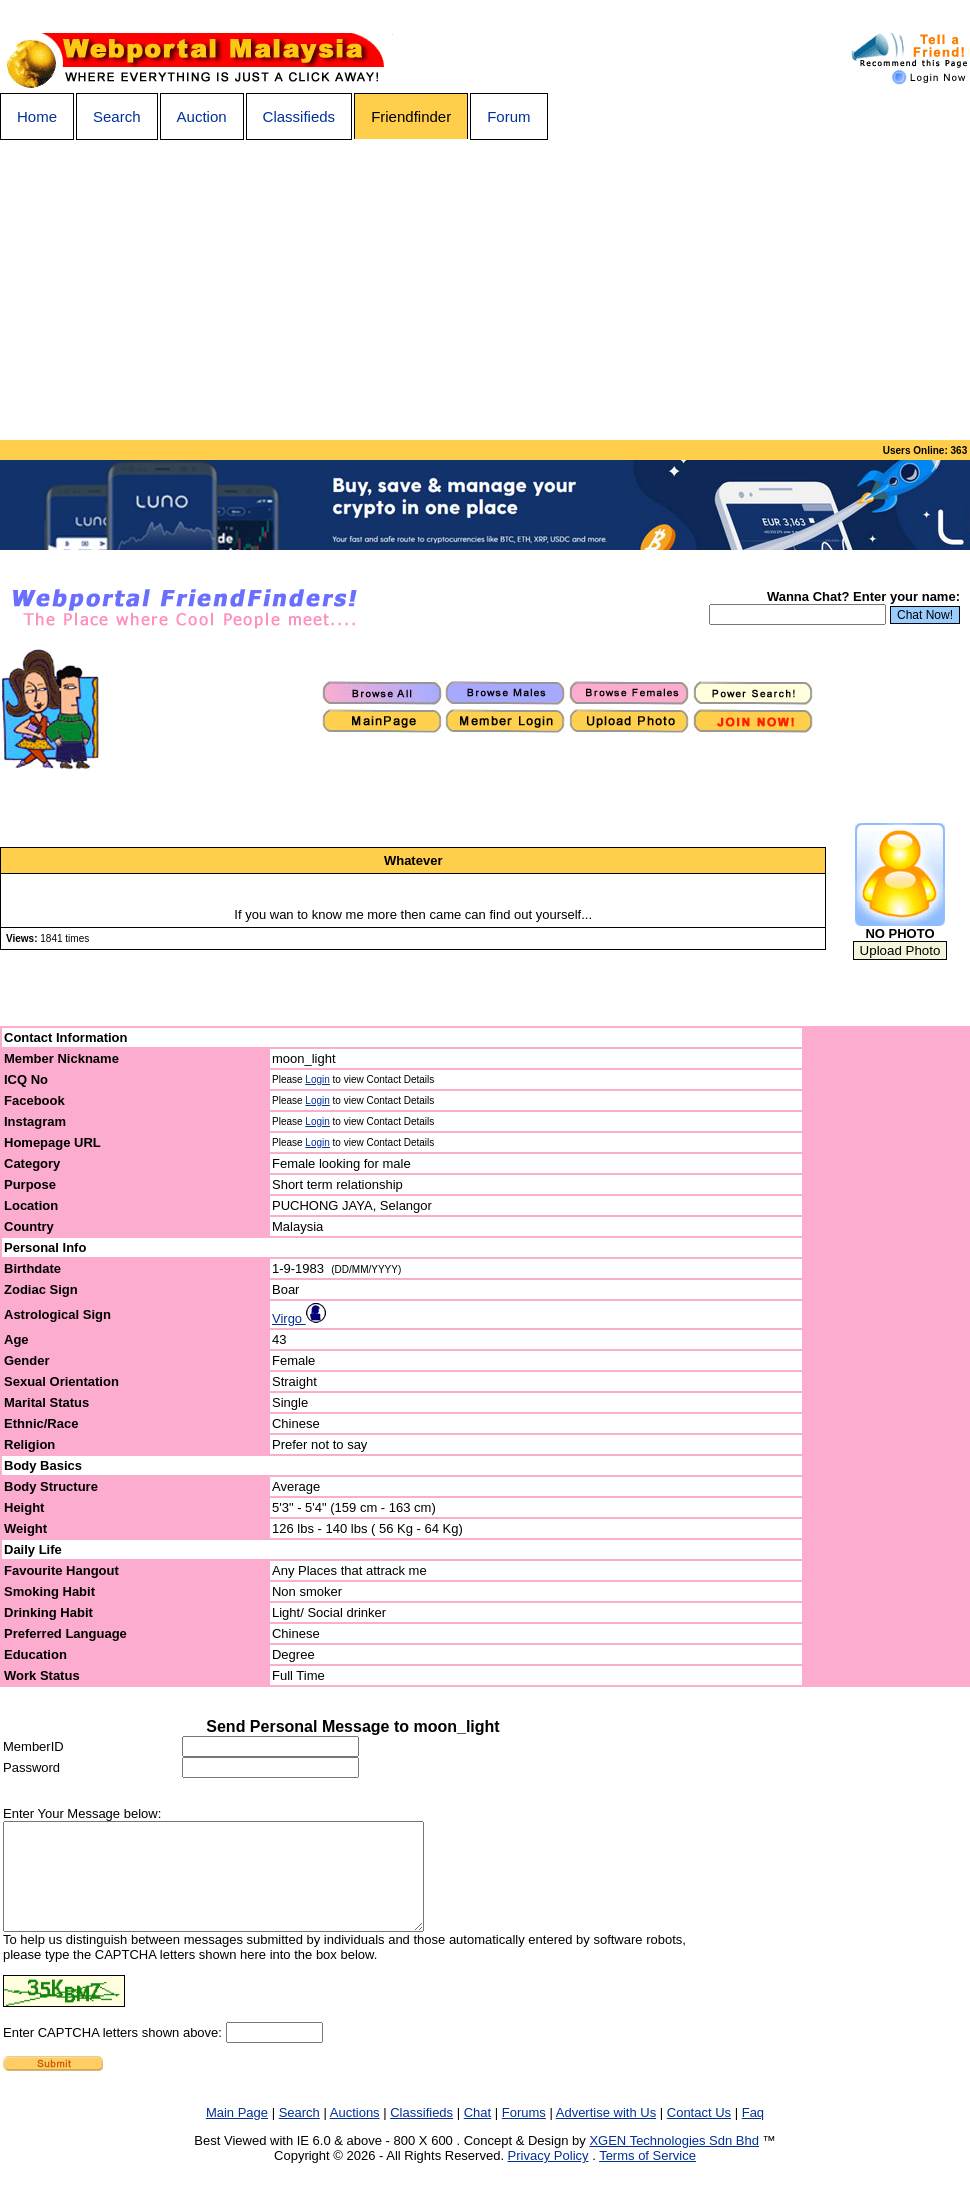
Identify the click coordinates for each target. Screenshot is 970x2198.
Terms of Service (647, 2176)
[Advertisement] (485, 290)
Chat (477, 2133)
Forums (524, 2133)
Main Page (237, 2133)
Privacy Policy (548, 2176)
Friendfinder (411, 116)
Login (317, 1079)
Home (37, 116)
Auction (202, 116)
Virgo (299, 1318)
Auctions (355, 2133)
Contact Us (699, 2133)
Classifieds (299, 116)
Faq (753, 2133)
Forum (508, 116)
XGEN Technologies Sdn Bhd (674, 2161)
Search (117, 116)
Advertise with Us (606, 2133)
